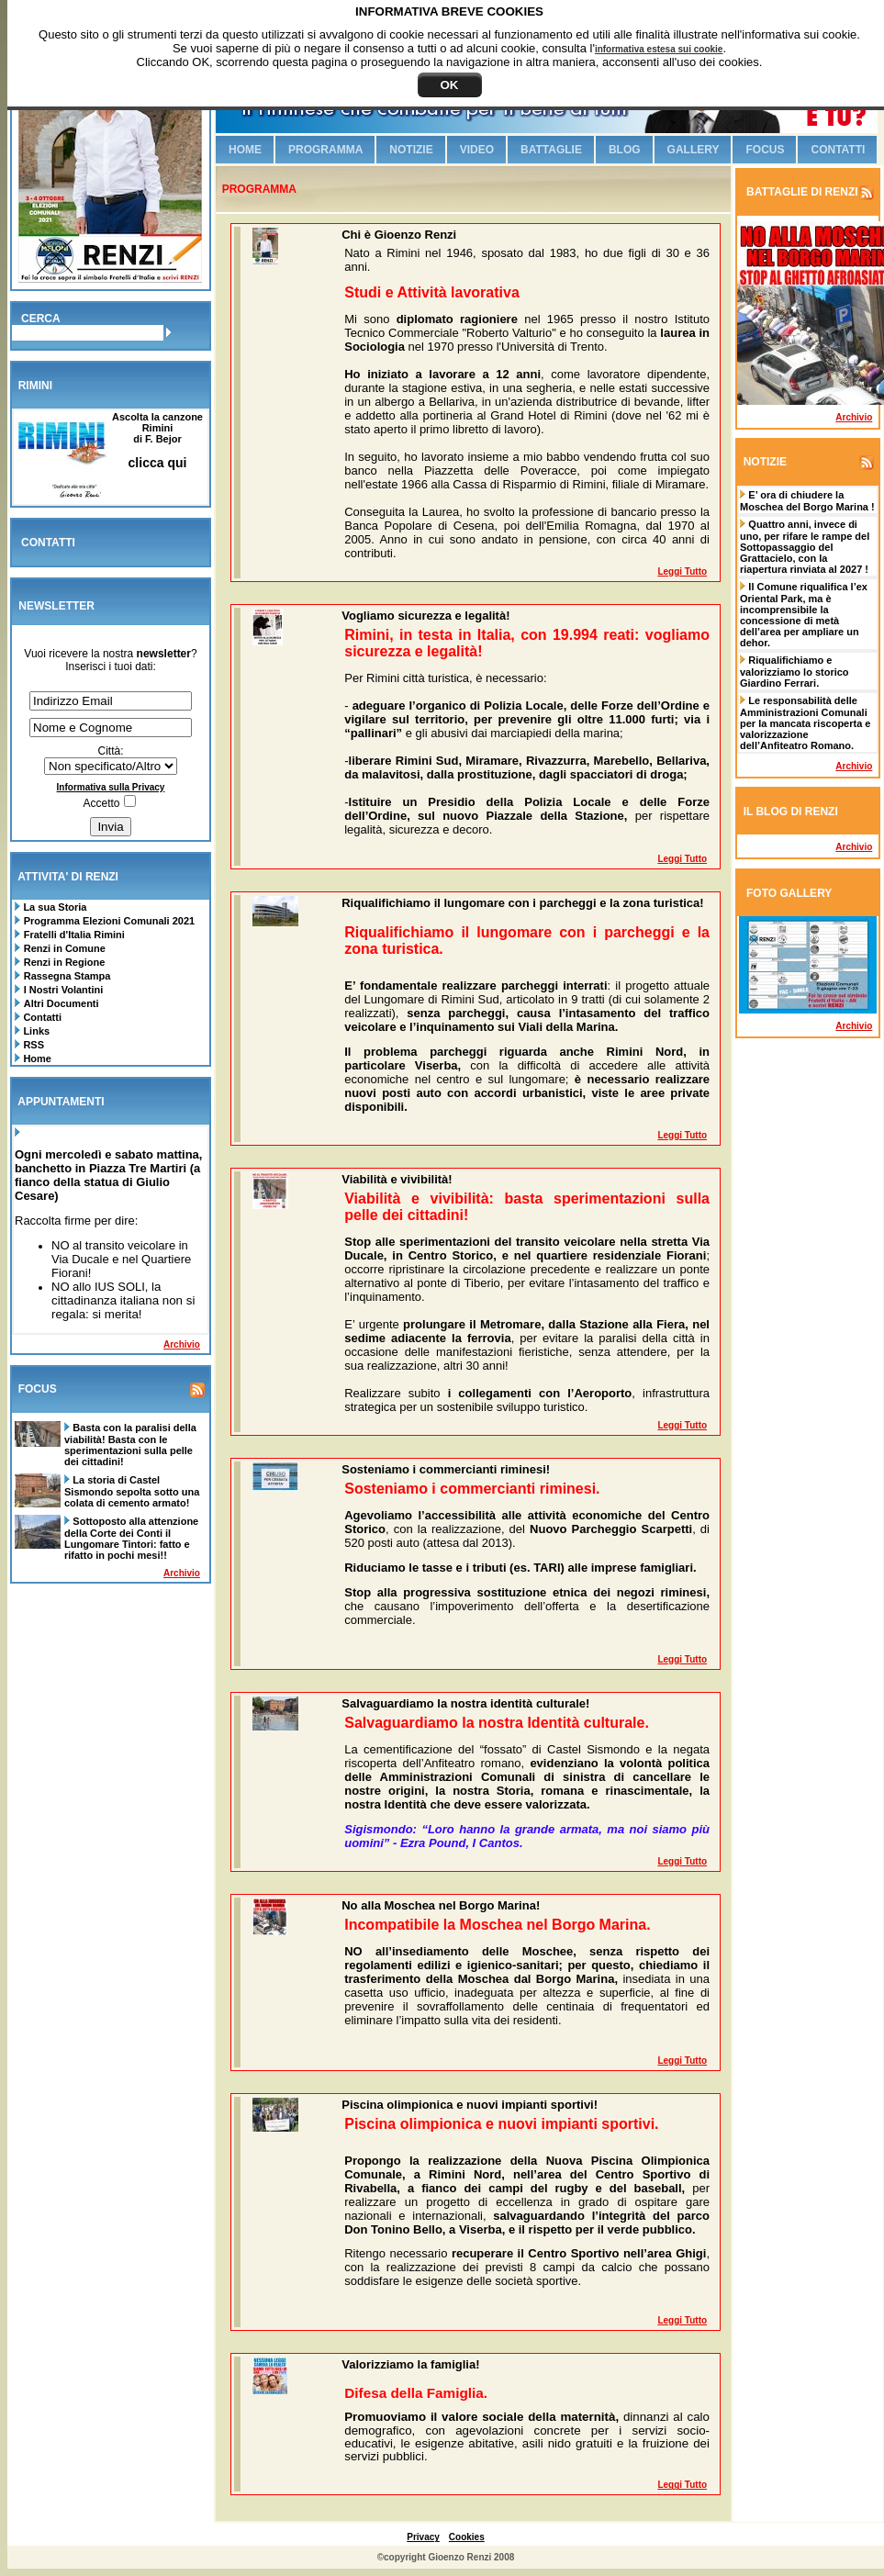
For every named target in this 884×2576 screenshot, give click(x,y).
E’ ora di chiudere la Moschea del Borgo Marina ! (807, 500)
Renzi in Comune (65, 948)
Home (35, 1058)
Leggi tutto (682, 571)
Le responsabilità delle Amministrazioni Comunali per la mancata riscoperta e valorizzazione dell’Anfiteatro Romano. (805, 723)
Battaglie (551, 149)
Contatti (41, 1017)
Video (477, 149)
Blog (625, 149)
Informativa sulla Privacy (111, 787)
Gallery (693, 149)
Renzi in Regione (65, 962)
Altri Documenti (61, 1003)
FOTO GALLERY (789, 893)
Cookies (467, 2537)
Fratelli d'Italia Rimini (74, 934)
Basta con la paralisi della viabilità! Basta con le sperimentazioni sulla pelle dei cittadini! (130, 1444)
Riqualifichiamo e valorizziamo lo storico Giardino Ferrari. (794, 672)
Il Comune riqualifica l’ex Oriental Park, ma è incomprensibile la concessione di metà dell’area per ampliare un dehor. (803, 614)
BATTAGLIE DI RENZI (801, 191)
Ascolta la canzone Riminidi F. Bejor (157, 440)
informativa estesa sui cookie (659, 49)
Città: (110, 751)
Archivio (181, 1344)
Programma (325, 149)
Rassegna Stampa (67, 975)
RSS (32, 1044)
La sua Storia (53, 907)
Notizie (410, 149)
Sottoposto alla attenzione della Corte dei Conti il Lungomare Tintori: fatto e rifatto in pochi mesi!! (131, 1538)
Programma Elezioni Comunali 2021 (109, 920)
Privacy (423, 2537)
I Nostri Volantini (64, 989)
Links (35, 1030)
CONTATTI (48, 542)
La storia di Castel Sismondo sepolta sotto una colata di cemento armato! (131, 1491)
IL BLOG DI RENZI (791, 811)
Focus (764, 149)
